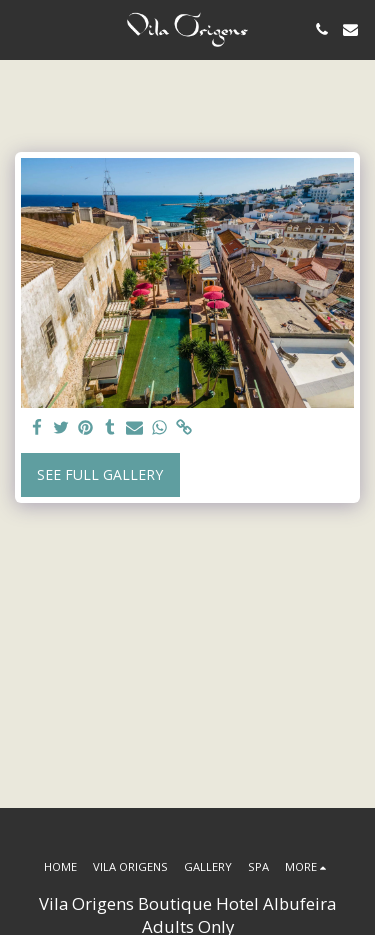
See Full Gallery (100, 474)
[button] (22, 28)
